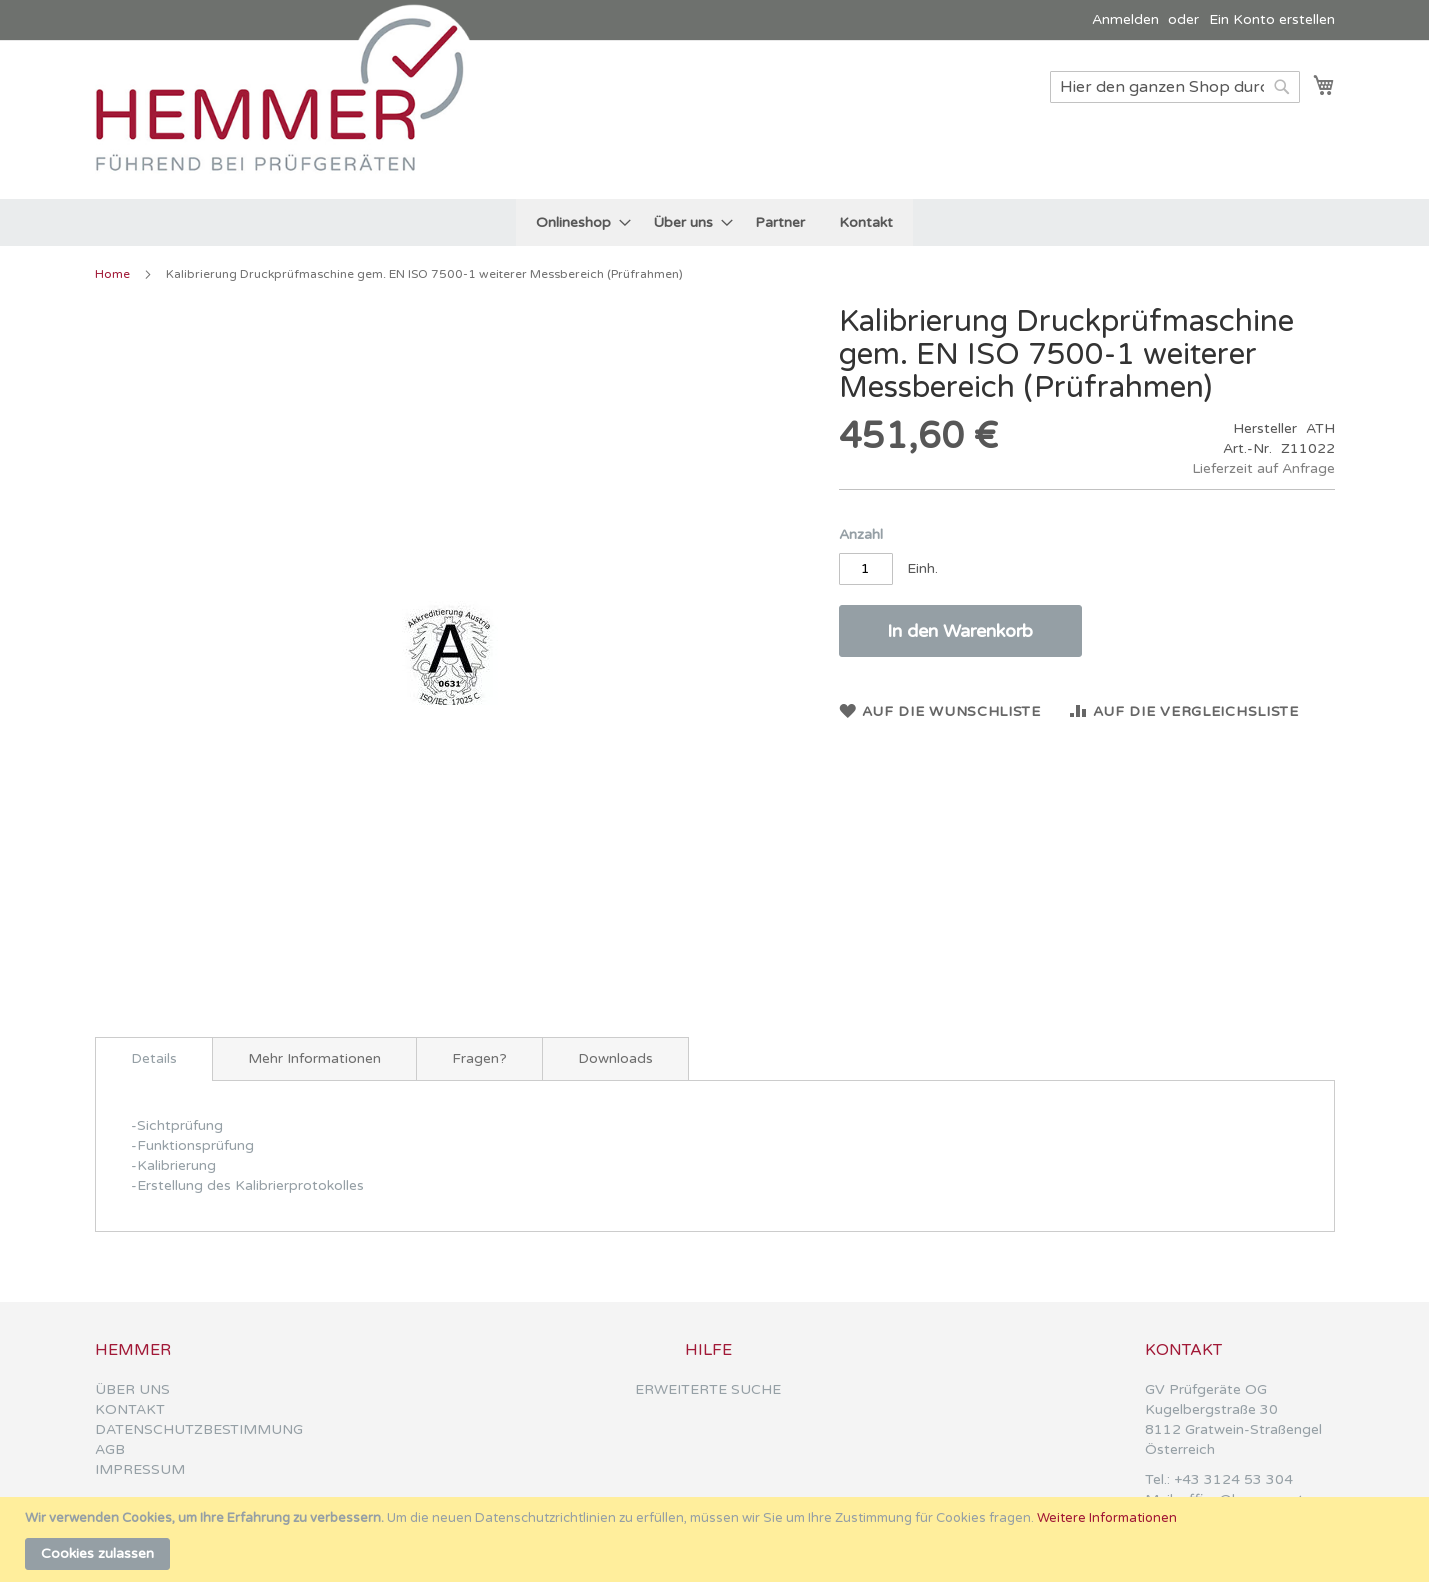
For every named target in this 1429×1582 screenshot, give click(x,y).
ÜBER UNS (132, 1389)
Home (112, 274)
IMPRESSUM (140, 1469)
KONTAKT (130, 1409)
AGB (110, 1449)
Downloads (615, 1058)
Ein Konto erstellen (1272, 19)
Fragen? (479, 1058)
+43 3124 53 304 (1233, 1479)
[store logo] (290, 118)
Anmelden (1125, 19)
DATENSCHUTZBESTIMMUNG (199, 1429)
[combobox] (1175, 87)
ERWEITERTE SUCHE (708, 1389)
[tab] (154, 1059)
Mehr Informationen (314, 1058)
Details (154, 1058)
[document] (717, 1539)
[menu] (714, 222)
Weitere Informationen (1107, 1518)
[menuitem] (577, 222)
